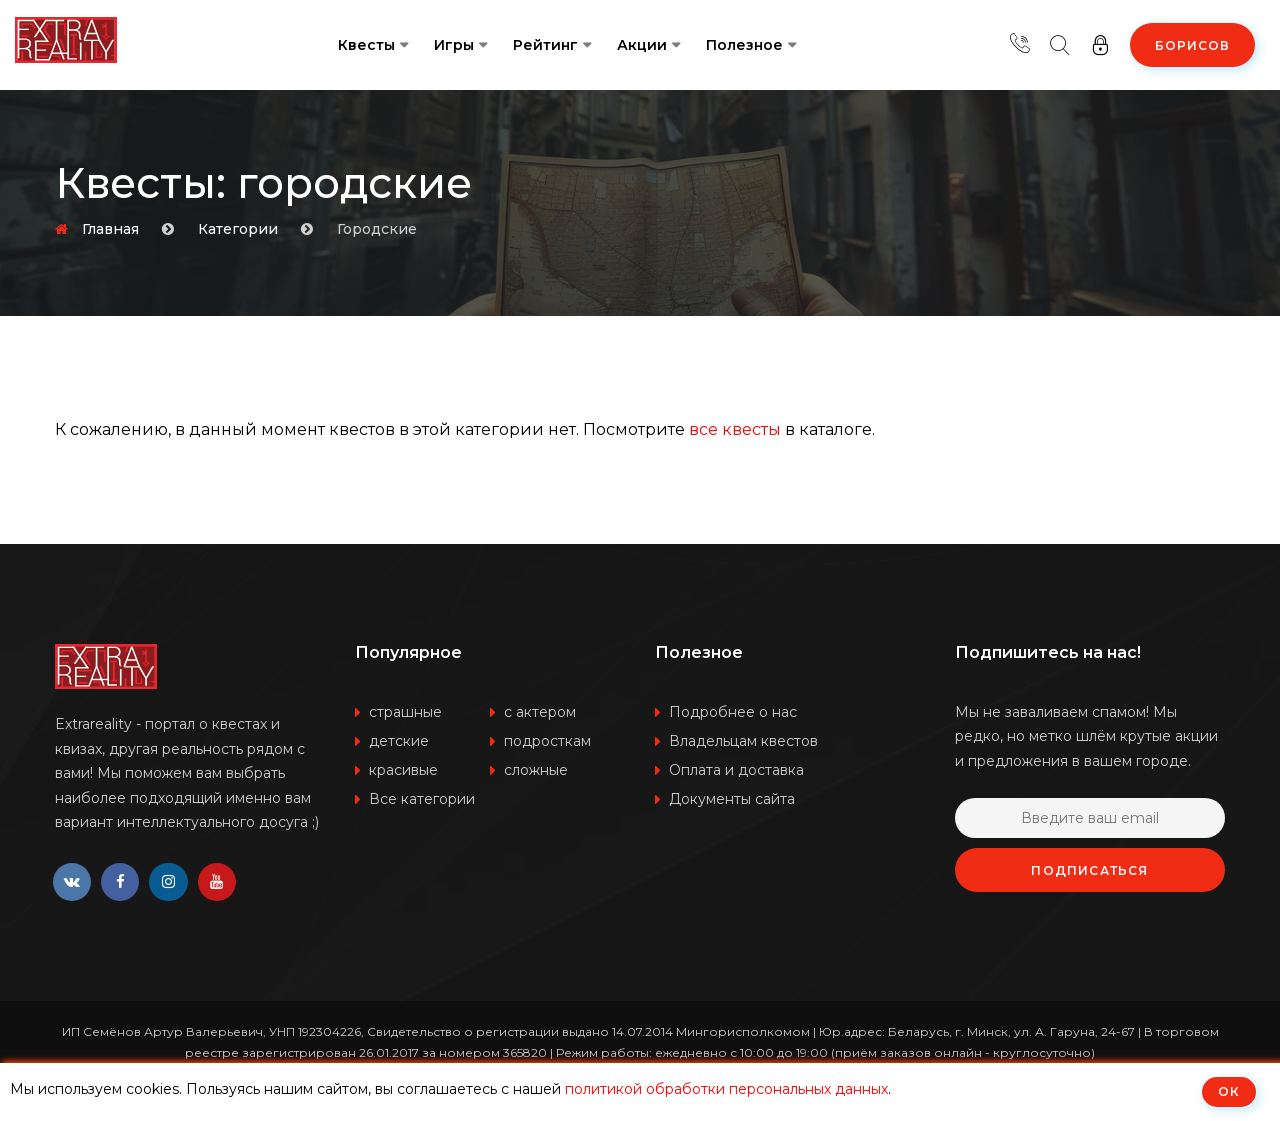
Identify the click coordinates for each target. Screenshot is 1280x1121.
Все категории (422, 799)
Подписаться (1089, 870)
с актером (540, 712)
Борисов (1192, 45)
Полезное (744, 45)
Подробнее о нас (733, 712)
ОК (1229, 1091)
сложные (536, 770)
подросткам (547, 741)
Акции (642, 45)
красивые (403, 770)
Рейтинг (545, 45)
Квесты (366, 45)
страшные (405, 712)
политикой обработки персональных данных (726, 1089)
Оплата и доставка (736, 770)
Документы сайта (732, 799)
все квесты (735, 429)
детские (399, 741)
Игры (454, 45)
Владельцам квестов (743, 741)
